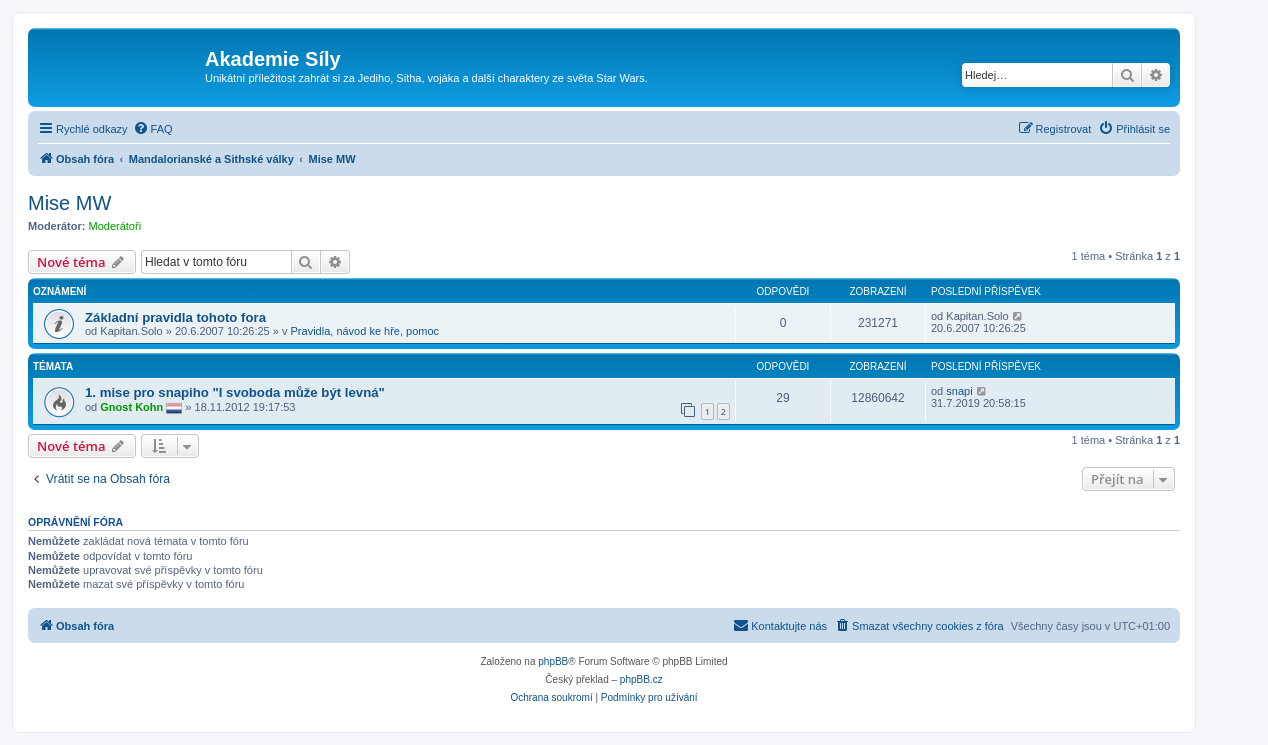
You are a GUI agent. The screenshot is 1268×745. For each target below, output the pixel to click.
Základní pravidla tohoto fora (175, 317)
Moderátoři (115, 226)
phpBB (553, 661)
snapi (959, 391)
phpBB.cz (641, 679)
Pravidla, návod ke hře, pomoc (365, 331)
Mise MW (69, 203)
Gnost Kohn (131, 407)
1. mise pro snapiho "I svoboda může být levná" (235, 392)
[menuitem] (153, 129)
